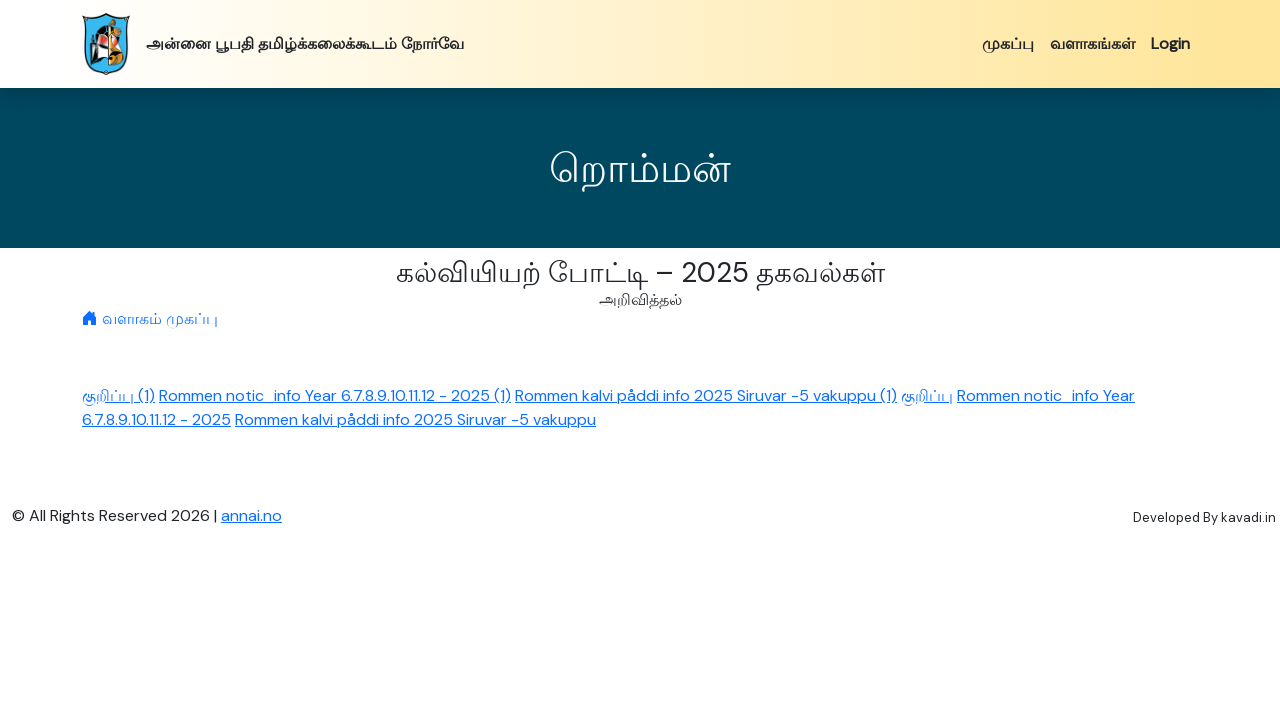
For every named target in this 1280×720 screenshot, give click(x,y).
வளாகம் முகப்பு (150, 318)
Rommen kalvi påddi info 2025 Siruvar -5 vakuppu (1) (706, 395)
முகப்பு (1008, 43)
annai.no (251, 515)
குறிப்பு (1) (118, 395)
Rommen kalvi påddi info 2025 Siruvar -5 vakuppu (415, 419)
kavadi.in (1248, 517)
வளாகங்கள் (1092, 43)
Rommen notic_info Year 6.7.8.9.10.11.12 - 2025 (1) (335, 395)
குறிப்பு (927, 395)
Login (1170, 43)
